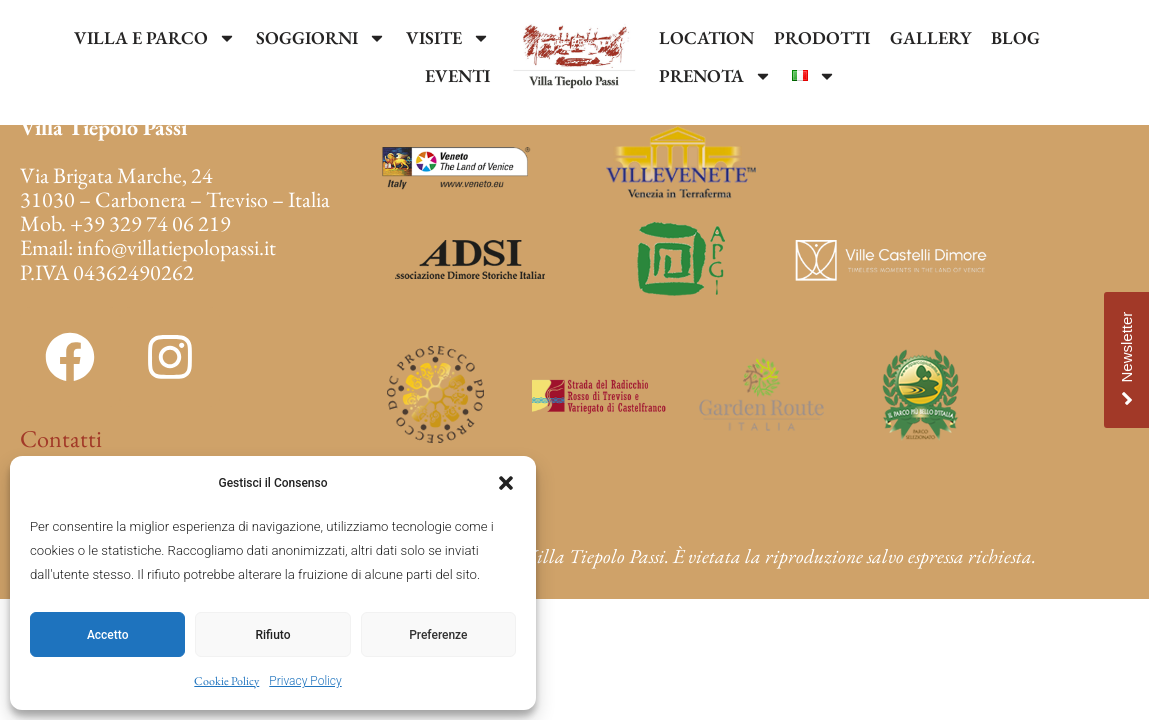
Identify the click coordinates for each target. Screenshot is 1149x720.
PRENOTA (715, 76)
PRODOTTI (822, 37)
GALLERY (930, 37)
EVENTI (457, 75)
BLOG (1015, 37)
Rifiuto (273, 635)
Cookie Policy (226, 681)
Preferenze (438, 635)
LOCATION (706, 37)
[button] (506, 483)
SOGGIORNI (321, 38)
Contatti (61, 438)
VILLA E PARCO (155, 38)
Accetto (108, 635)
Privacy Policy (305, 681)
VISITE (448, 38)
